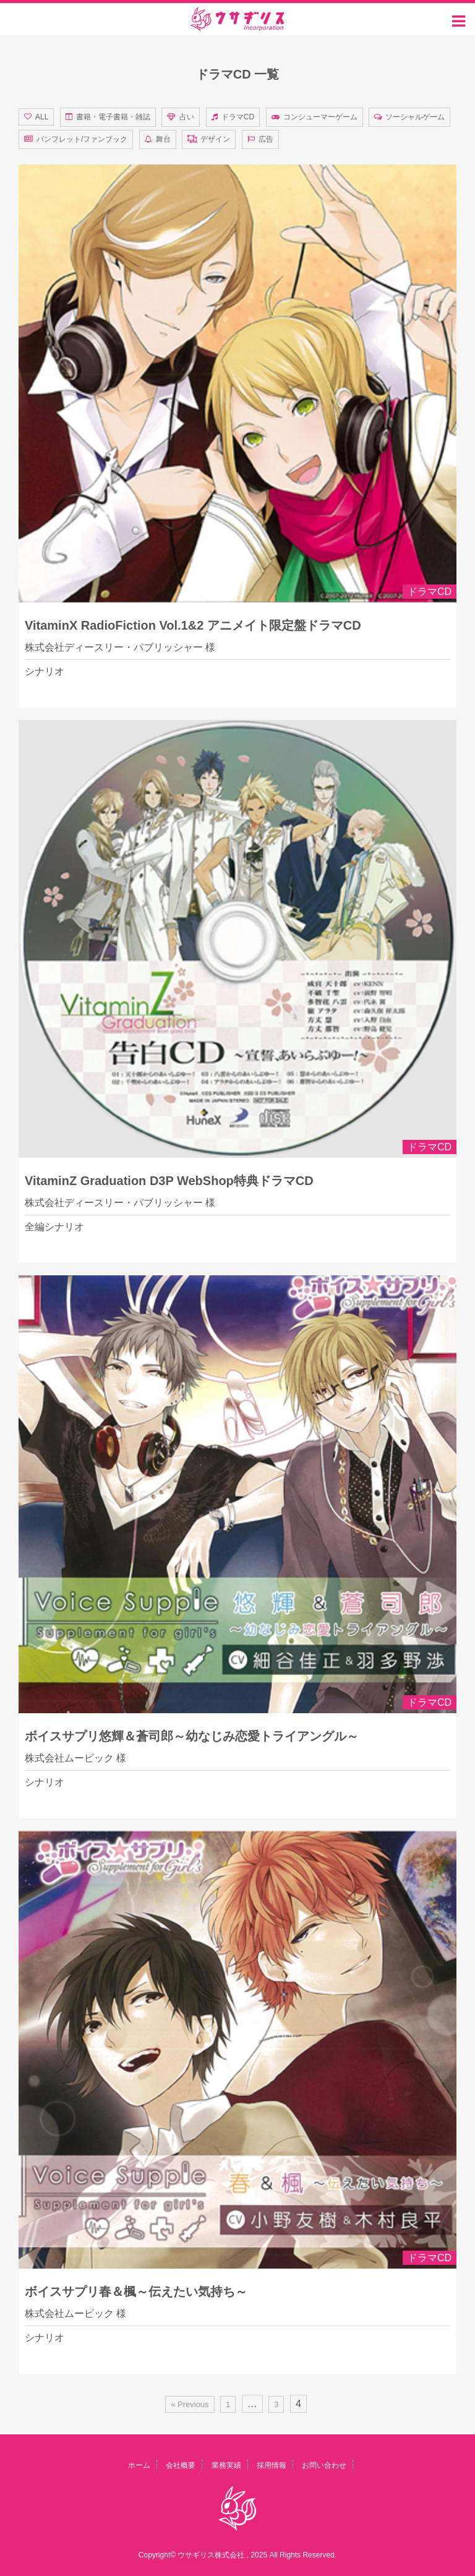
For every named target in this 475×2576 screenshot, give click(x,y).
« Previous (189, 2404)
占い (186, 117)
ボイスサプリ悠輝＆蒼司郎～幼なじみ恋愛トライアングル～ (192, 1736)
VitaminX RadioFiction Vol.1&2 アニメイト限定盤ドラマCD (193, 625)
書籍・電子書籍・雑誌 (113, 117)
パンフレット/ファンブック (81, 139)
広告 (266, 139)
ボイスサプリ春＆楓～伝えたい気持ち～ (136, 2291)
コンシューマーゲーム (320, 117)
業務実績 (226, 2465)
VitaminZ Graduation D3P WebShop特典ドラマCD (169, 1180)
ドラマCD (237, 117)
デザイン (215, 139)
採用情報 (271, 2465)
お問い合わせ (324, 2465)
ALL (41, 117)
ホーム (139, 2465)
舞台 (163, 139)
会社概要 (180, 2465)
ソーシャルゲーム (415, 117)
